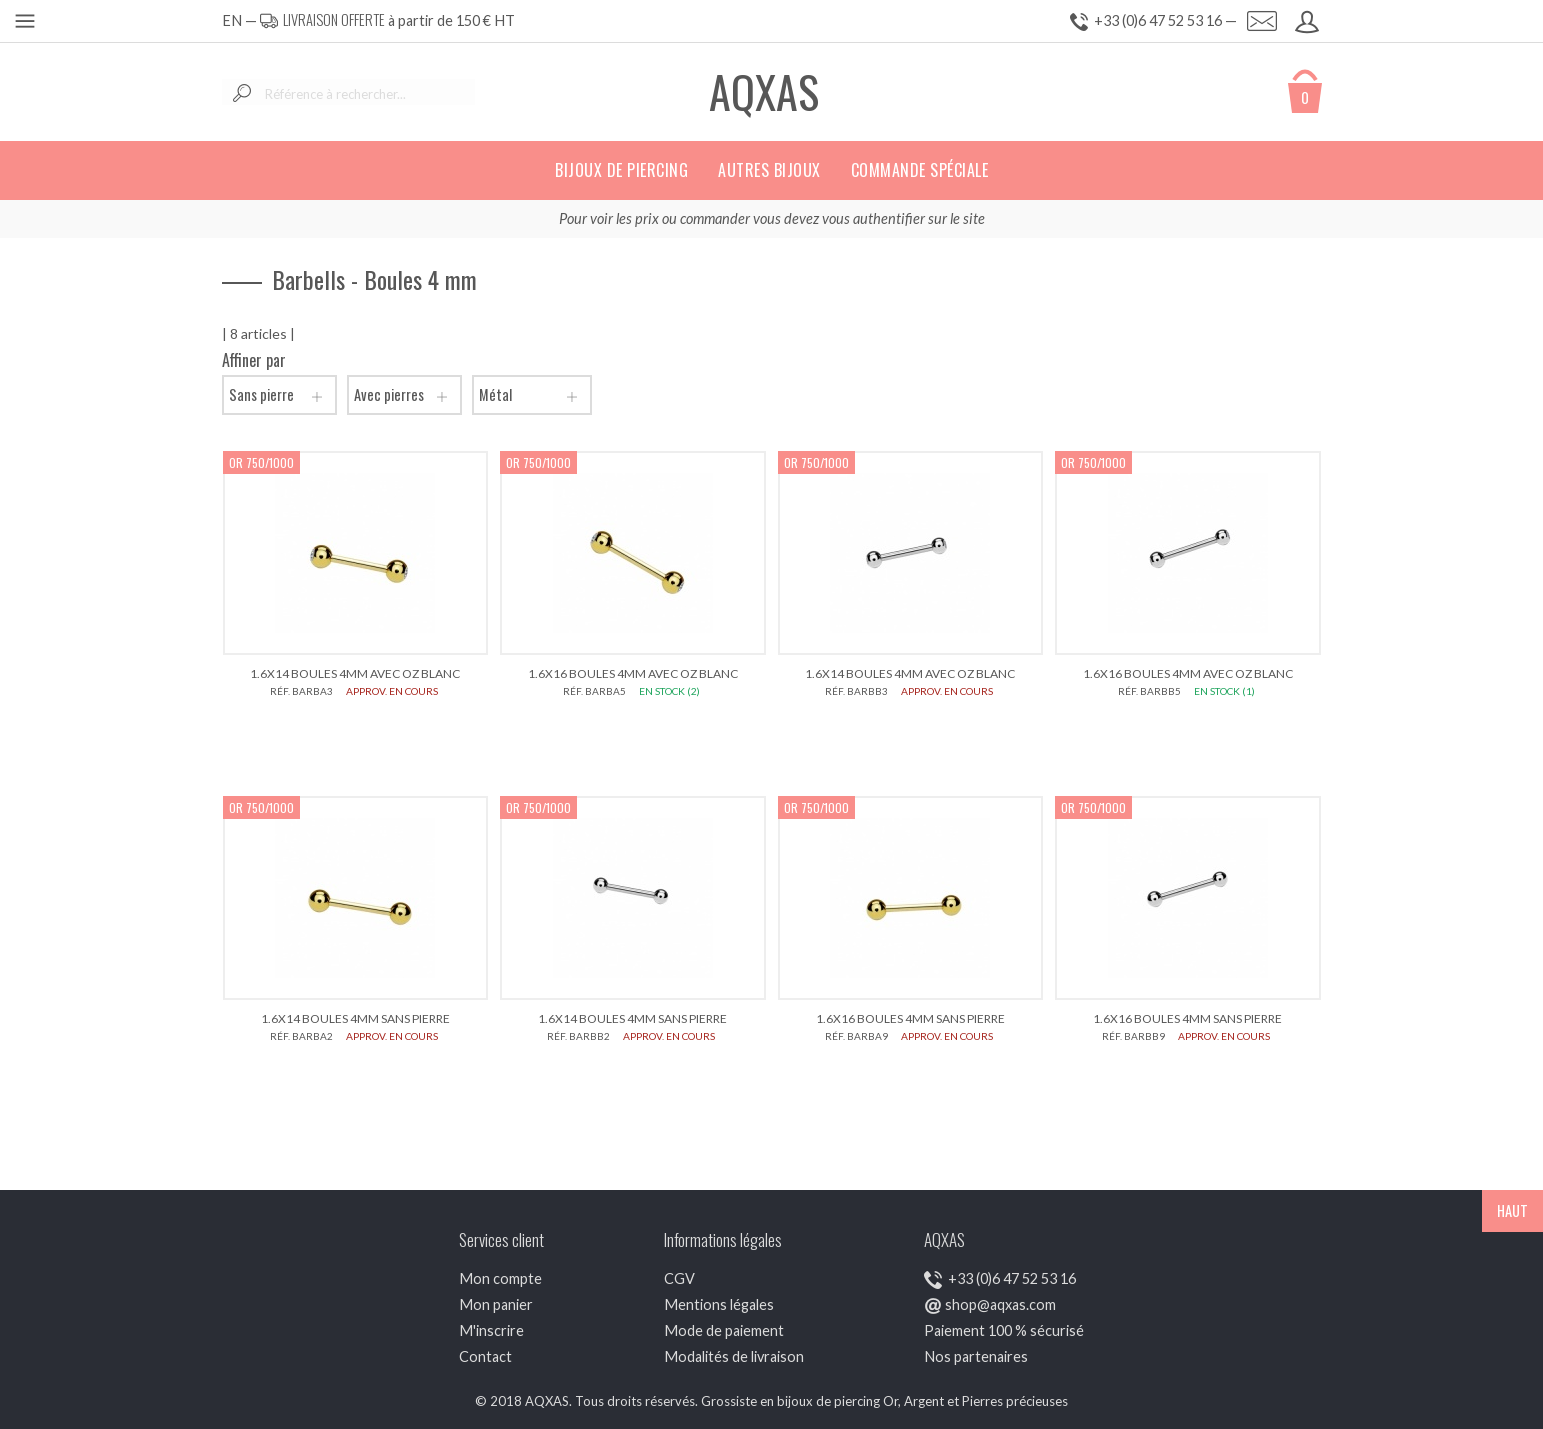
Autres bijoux (769, 170)
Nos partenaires (976, 1356)
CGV (679, 1278)
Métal (532, 395)
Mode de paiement (724, 1330)
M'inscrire (491, 1330)
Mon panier (496, 1304)
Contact (485, 1356)
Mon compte (500, 1278)
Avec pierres (404, 395)
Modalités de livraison (734, 1356)
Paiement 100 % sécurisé (1004, 1330)
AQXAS (764, 91)
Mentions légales (719, 1304)
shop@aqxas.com (1000, 1304)
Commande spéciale (920, 170)
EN (232, 20)
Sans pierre (279, 395)
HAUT (1512, 1210)
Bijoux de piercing (621, 170)
